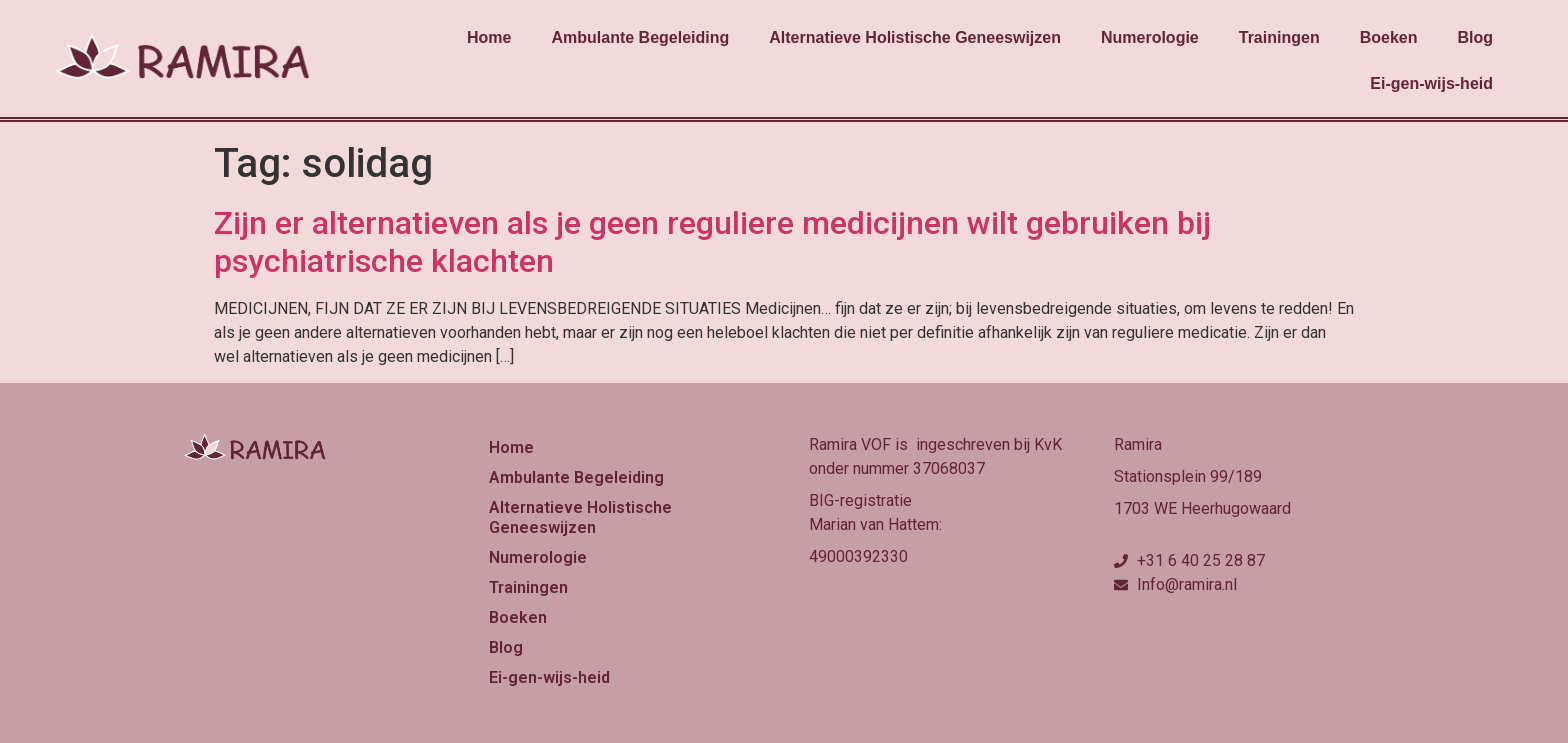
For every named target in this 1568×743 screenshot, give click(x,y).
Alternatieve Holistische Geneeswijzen (915, 37)
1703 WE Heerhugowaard (1202, 508)
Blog (1475, 37)
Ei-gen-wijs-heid (1431, 83)
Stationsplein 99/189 (1188, 476)
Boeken (1389, 37)
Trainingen (1279, 37)
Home (489, 37)
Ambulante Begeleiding (640, 37)
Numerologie (1150, 37)
